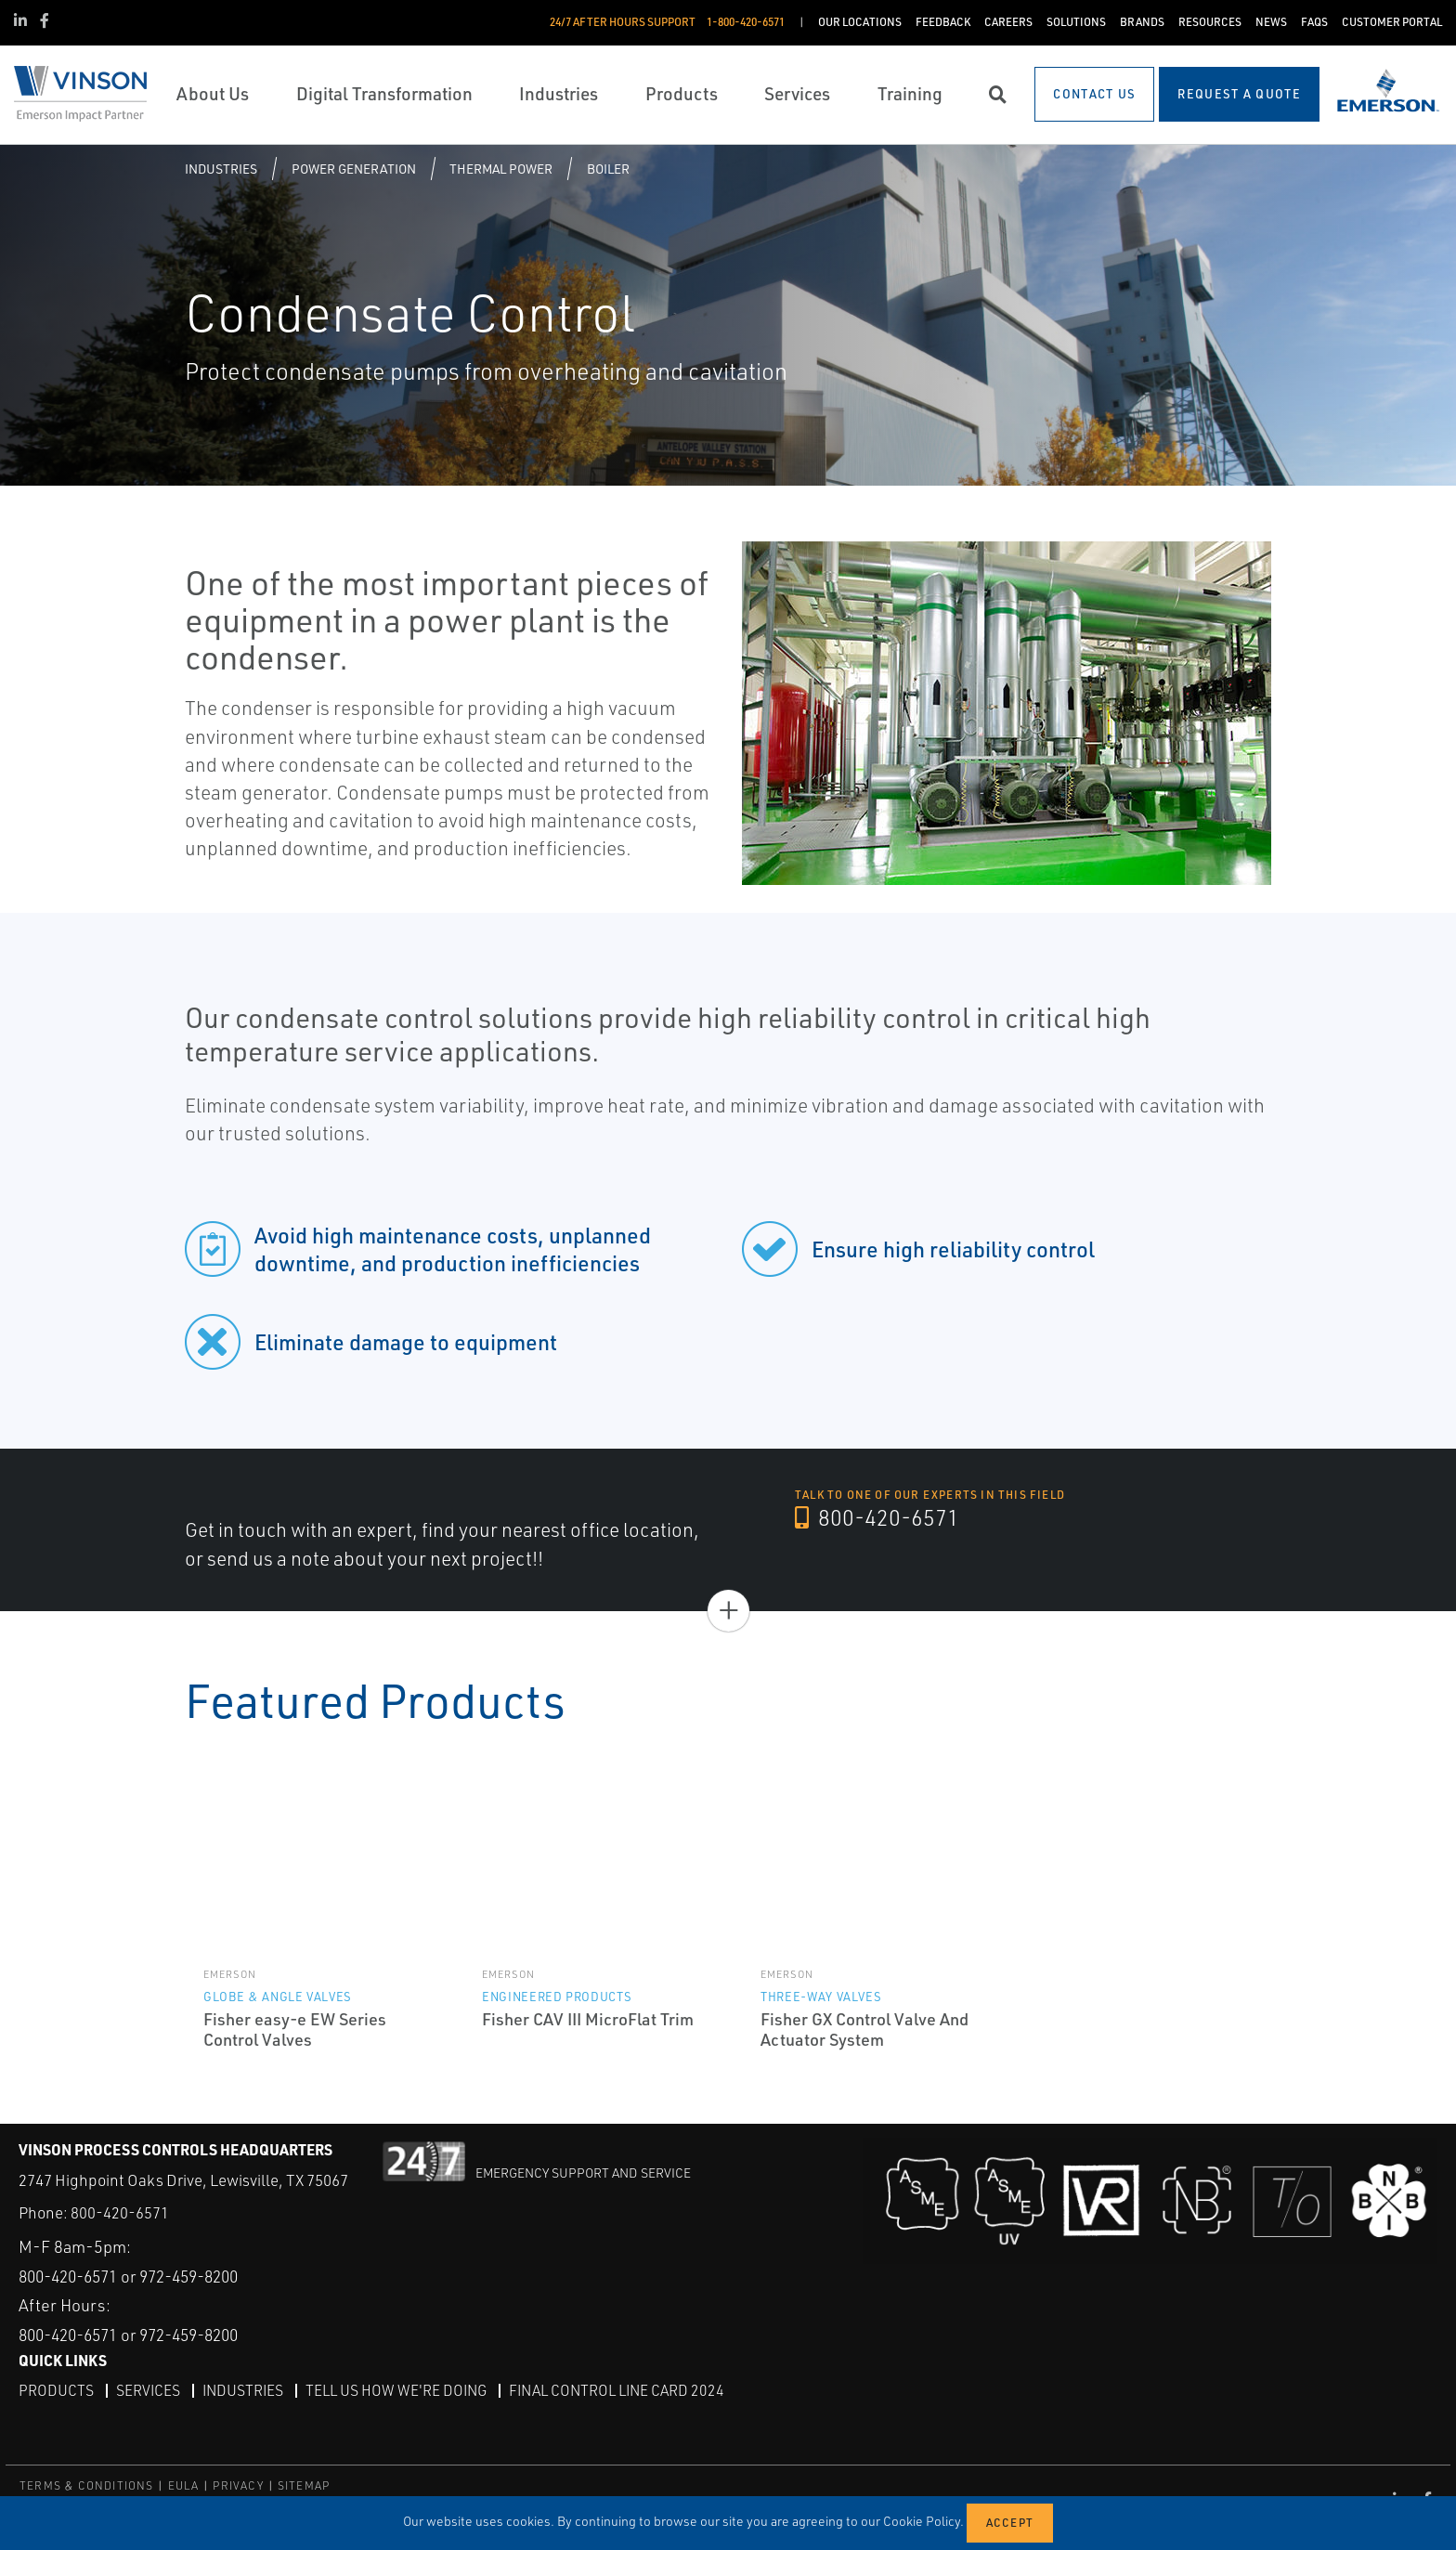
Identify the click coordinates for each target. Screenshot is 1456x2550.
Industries (221, 168)
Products (56, 2390)
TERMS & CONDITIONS (87, 2484)
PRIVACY (238, 2484)
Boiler (608, 168)
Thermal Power (500, 168)
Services (148, 2390)
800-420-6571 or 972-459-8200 (140, 2275)
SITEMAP (304, 2484)
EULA (184, 2484)
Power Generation (354, 168)
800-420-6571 (878, 1518)
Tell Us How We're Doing (401, 2390)
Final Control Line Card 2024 (625, 2390)
